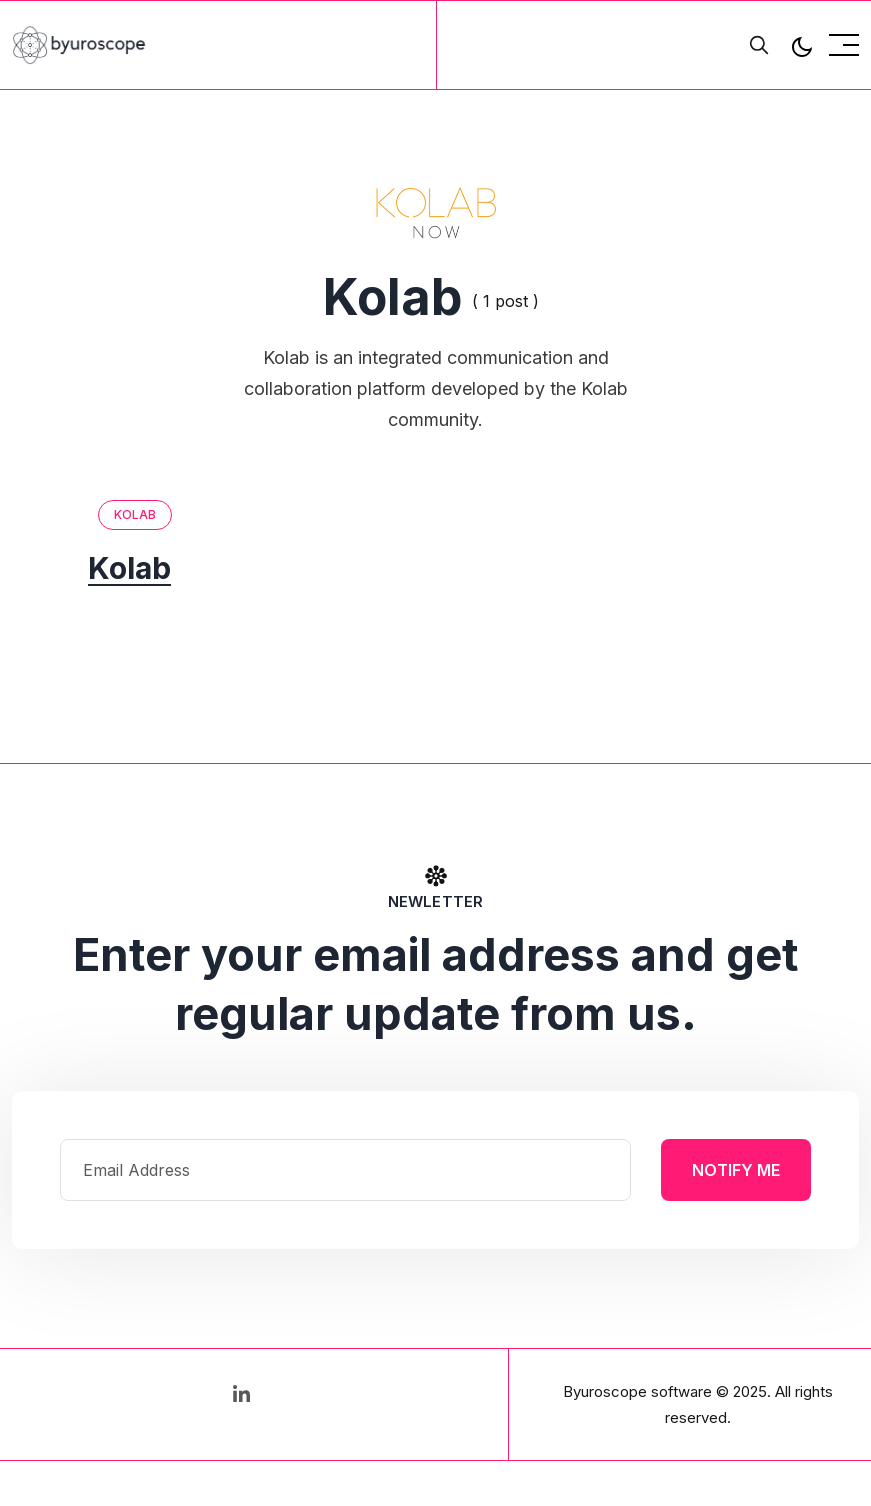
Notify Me (736, 1170)
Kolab (135, 514)
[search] (759, 45)
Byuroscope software (637, 1391)
